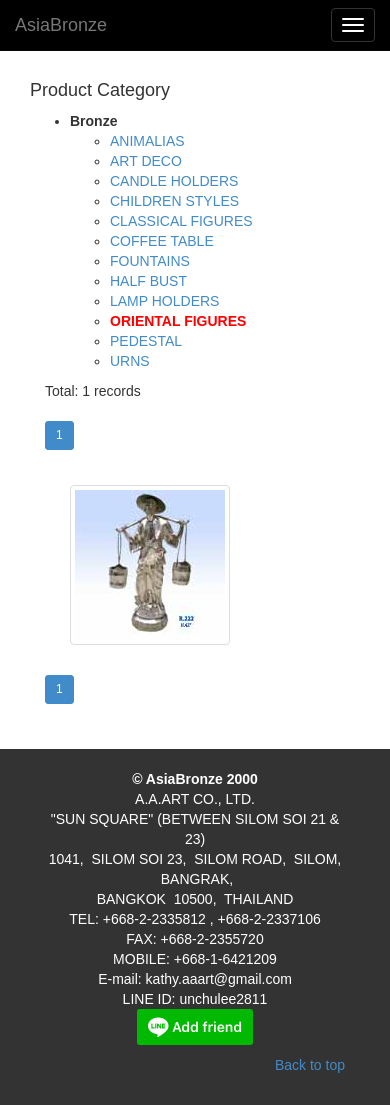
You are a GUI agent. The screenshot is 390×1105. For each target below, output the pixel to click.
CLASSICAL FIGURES (181, 221)
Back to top (310, 1065)
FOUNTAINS (150, 261)
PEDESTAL (146, 341)
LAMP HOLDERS (164, 301)
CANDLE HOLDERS (174, 181)
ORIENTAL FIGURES (178, 321)
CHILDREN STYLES (174, 201)
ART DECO (146, 161)
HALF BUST (148, 281)
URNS (130, 361)
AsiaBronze (61, 25)
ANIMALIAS (147, 141)
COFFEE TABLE (162, 241)
